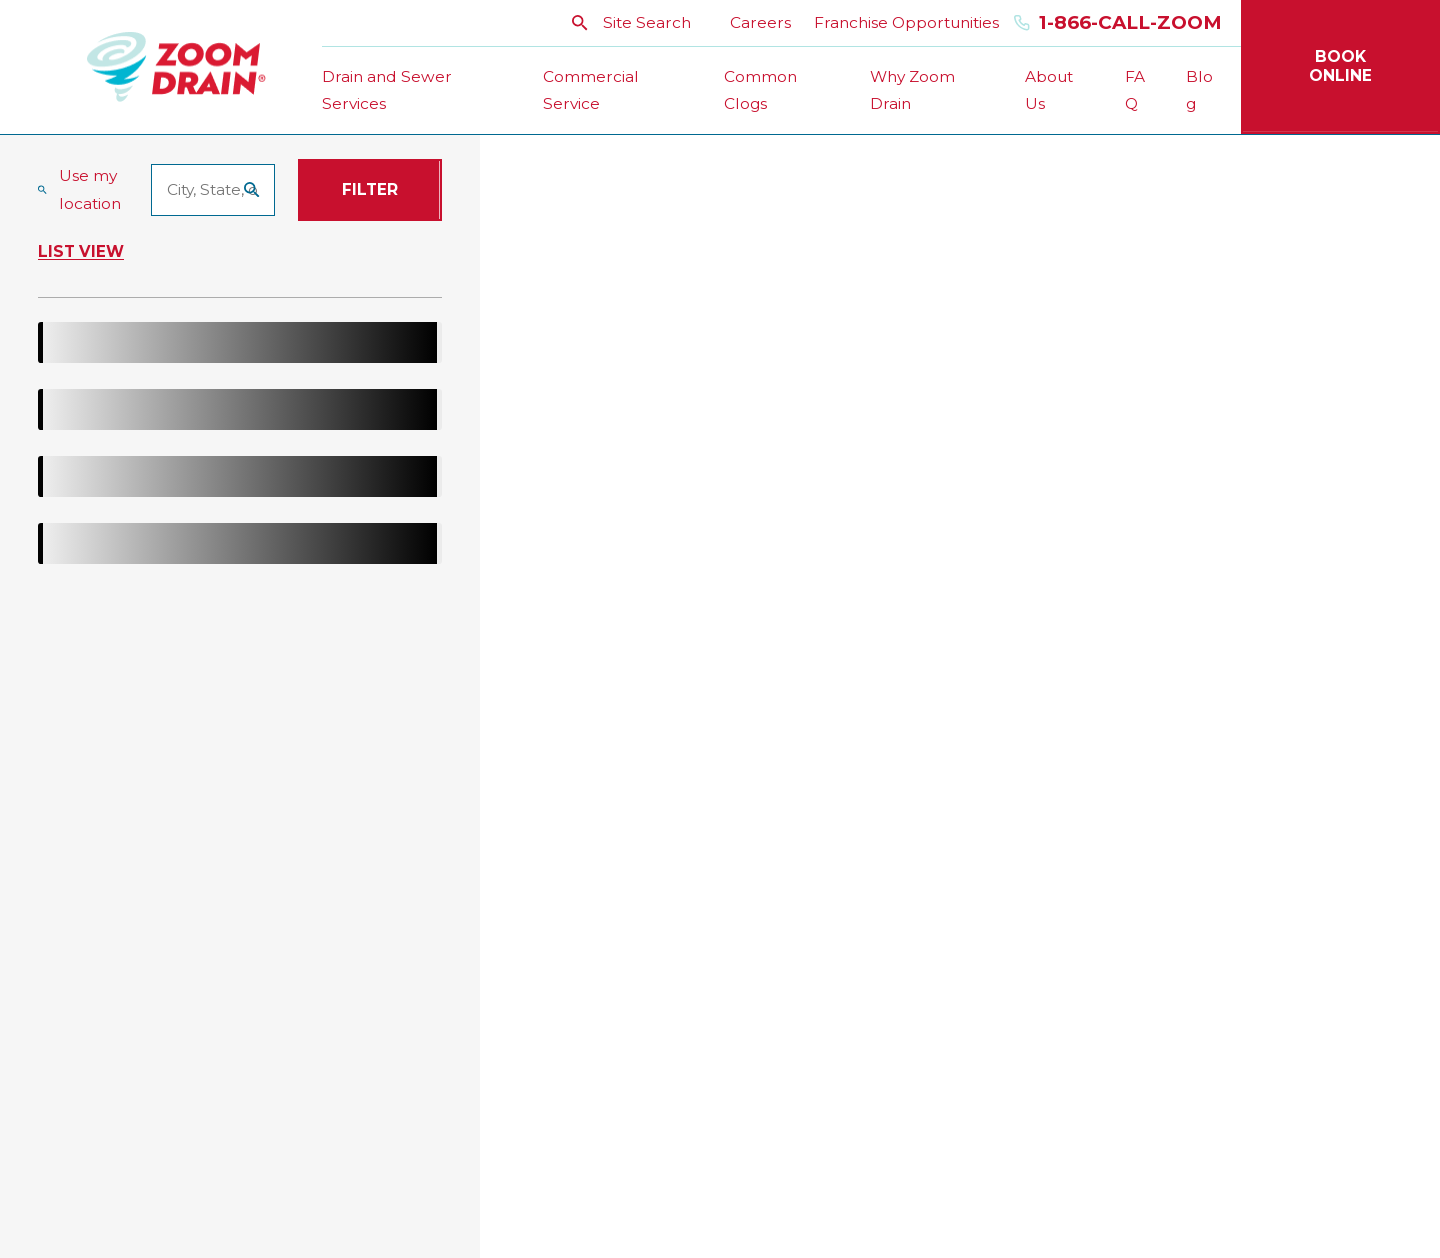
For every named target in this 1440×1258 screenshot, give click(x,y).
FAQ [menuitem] (1135, 90)
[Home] (176, 66)
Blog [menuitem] (1199, 90)
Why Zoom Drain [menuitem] (912, 90)
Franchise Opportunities (906, 22)
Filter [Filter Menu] (370, 189)
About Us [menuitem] (1049, 90)
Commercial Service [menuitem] (591, 90)
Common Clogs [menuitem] (760, 90)
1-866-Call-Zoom (1118, 23)
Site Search (631, 22)
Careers (760, 22)
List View (81, 252)
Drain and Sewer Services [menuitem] (387, 90)
